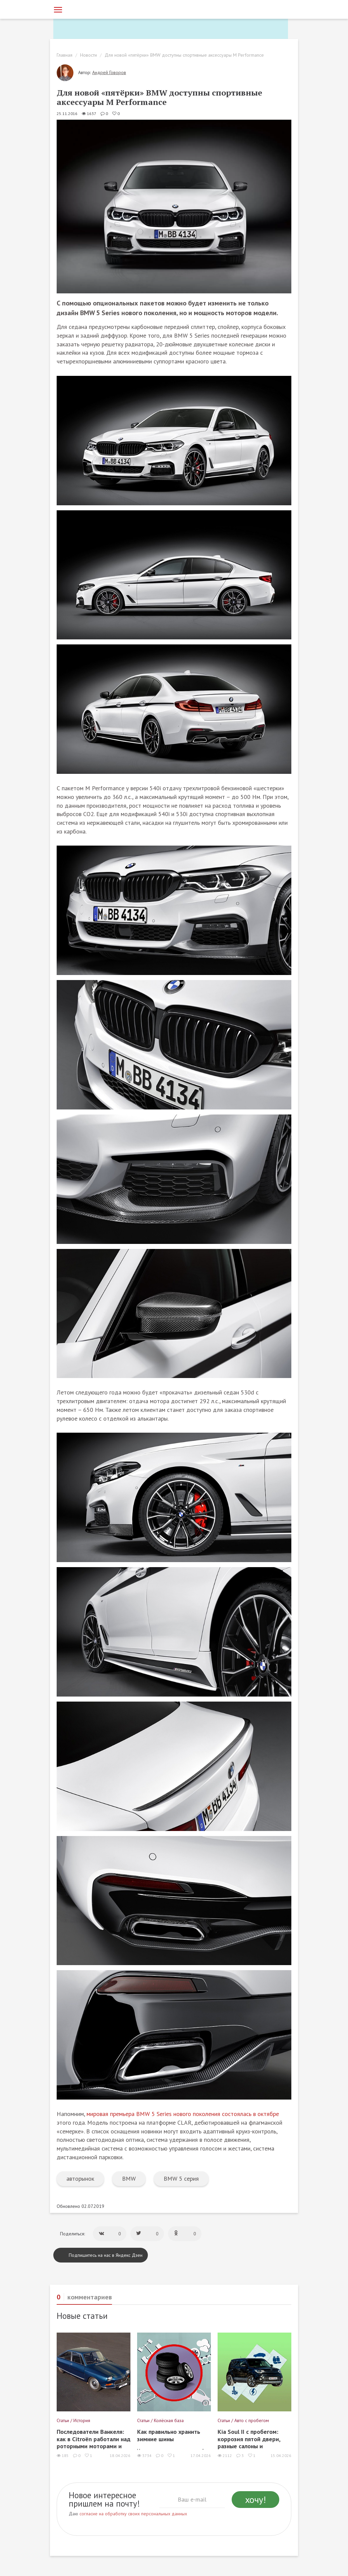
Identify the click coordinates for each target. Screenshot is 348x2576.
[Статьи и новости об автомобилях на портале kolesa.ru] (91, 9)
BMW (129, 2178)
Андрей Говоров (109, 72)
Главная (64, 55)
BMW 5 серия (181, 2178)
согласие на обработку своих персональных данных (133, 2514)
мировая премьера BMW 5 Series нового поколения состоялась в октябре (182, 2114)
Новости (88, 55)
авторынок (80, 2178)
